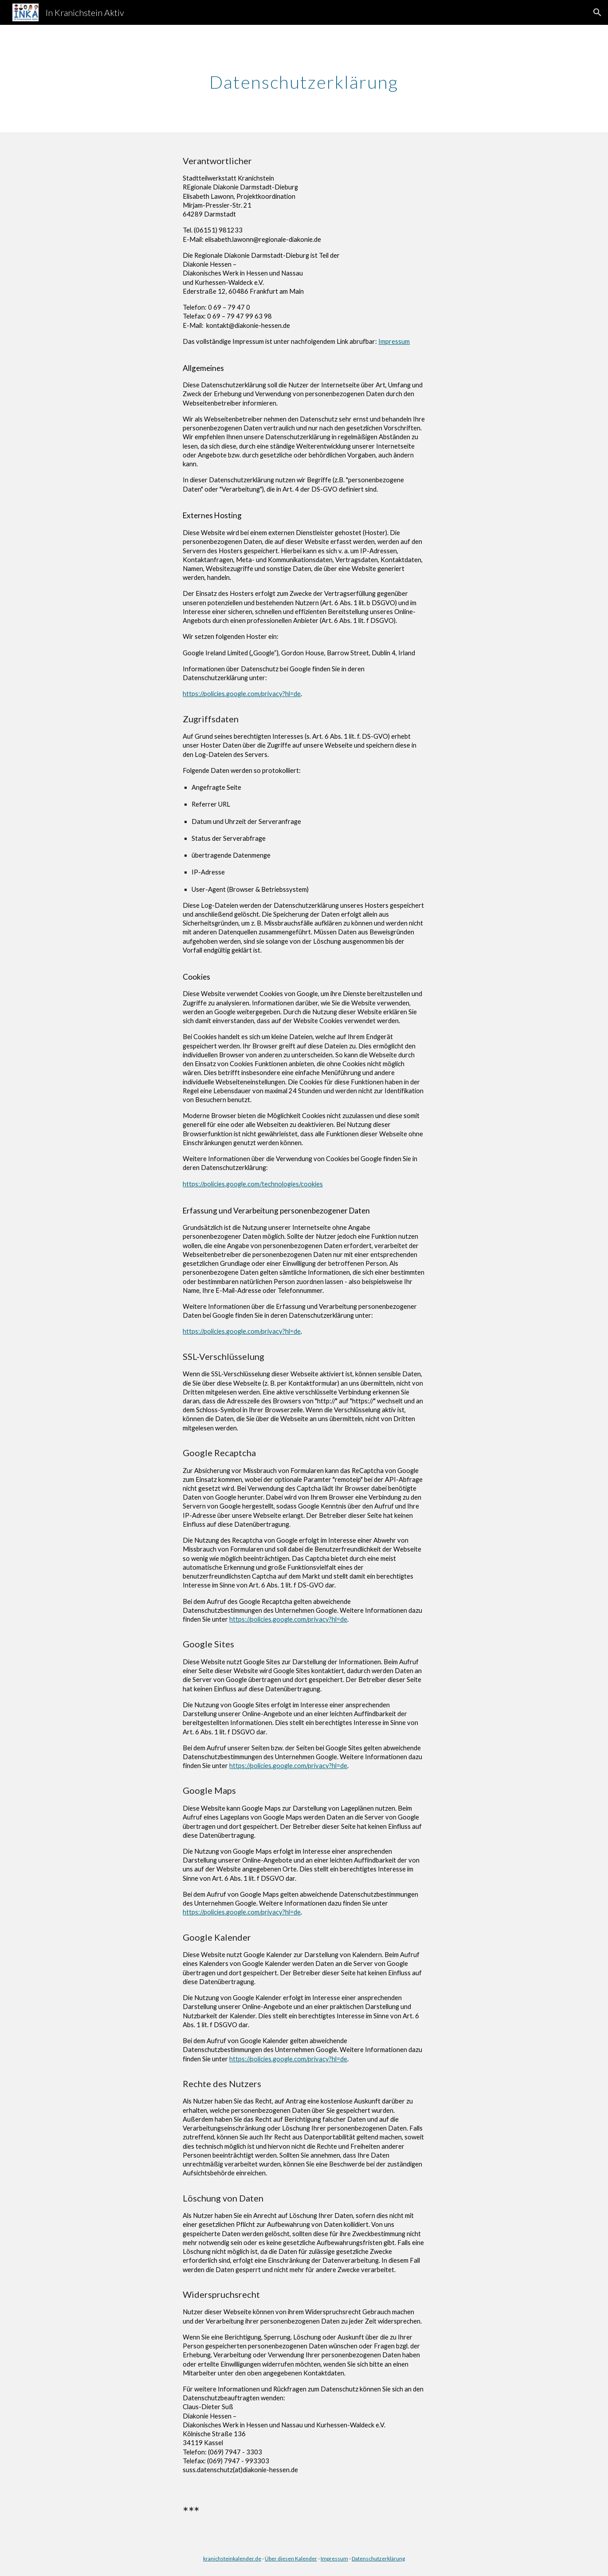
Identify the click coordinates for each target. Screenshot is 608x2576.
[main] (304, 78)
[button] (597, 12)
